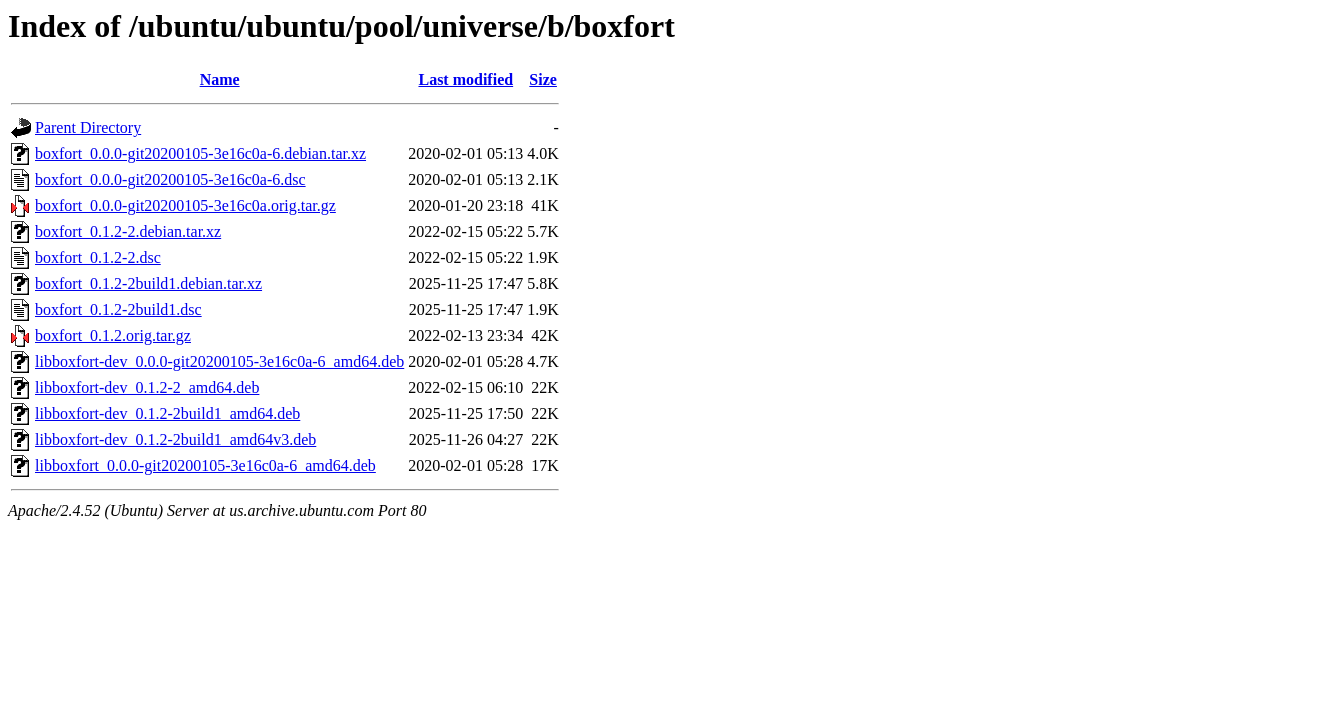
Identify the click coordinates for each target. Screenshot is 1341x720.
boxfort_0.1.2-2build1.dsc (118, 309)
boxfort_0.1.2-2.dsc (98, 257)
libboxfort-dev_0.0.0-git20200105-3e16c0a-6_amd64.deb (219, 361)
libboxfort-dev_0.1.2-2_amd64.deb (147, 387)
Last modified (465, 79)
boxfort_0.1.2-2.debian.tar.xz (128, 231)
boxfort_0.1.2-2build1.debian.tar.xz (148, 283)
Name (220, 79)
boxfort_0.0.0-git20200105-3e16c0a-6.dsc (170, 179)
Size (543, 79)
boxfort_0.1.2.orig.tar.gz (113, 335)
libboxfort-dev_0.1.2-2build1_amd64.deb (167, 413)
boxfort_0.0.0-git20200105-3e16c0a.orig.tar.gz (185, 205)
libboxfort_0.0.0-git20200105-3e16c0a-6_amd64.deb (205, 465)
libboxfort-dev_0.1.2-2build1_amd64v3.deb (175, 439)
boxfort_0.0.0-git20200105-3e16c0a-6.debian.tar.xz (200, 153)
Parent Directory (88, 127)
